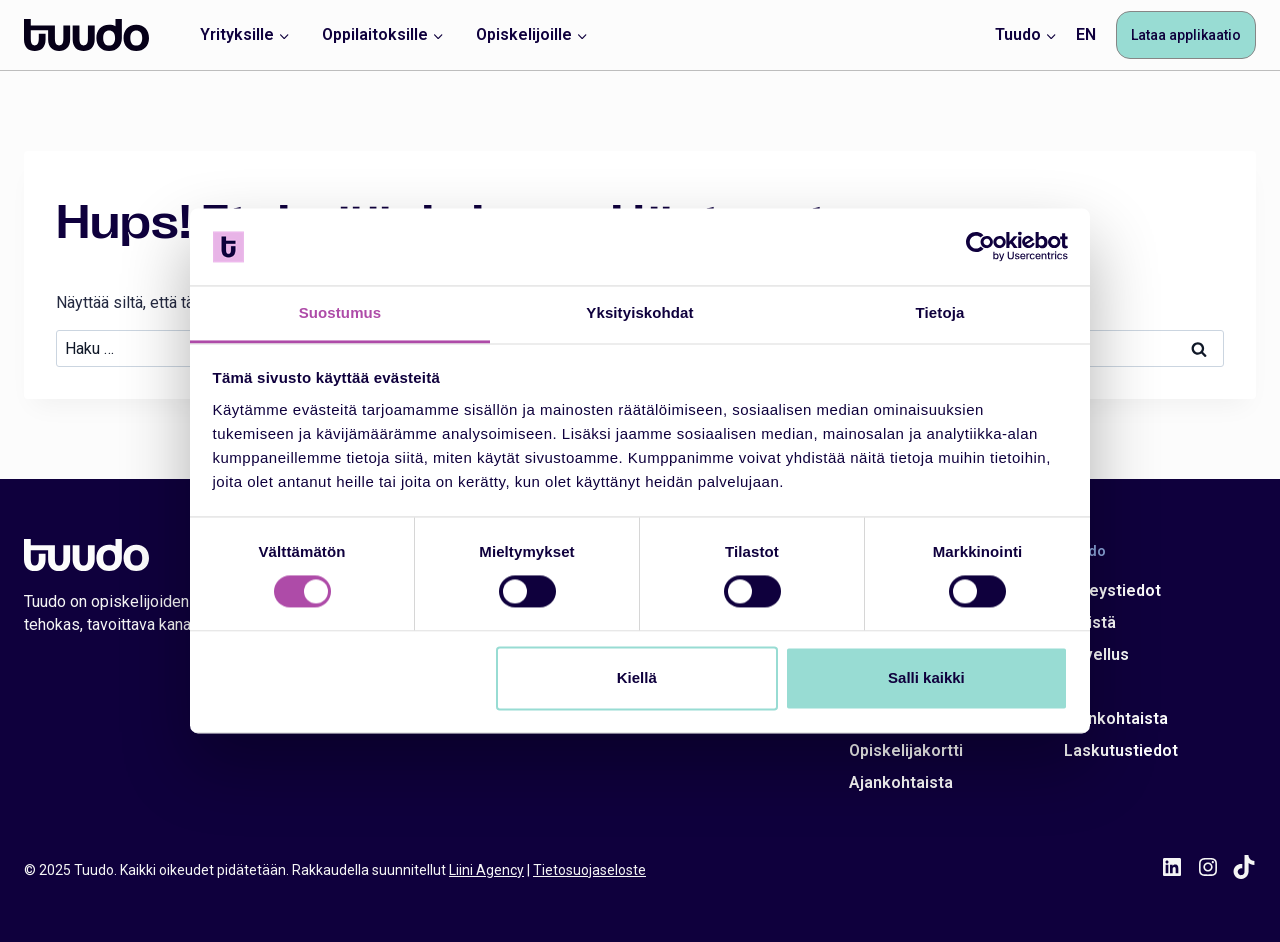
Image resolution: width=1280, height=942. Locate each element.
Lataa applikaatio (1186, 35)
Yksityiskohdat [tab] (639, 312)
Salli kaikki (926, 677)
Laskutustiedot (1121, 750)
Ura (1077, 686)
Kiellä (637, 677)
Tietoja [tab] (940, 312)
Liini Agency (486, 870)
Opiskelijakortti (906, 750)
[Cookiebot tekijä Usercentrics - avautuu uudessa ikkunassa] (980, 247)
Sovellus (1096, 654)
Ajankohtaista (901, 782)
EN (1086, 34)
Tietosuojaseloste (589, 870)
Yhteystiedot (1112, 590)
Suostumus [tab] (340, 312)
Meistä (1090, 622)
